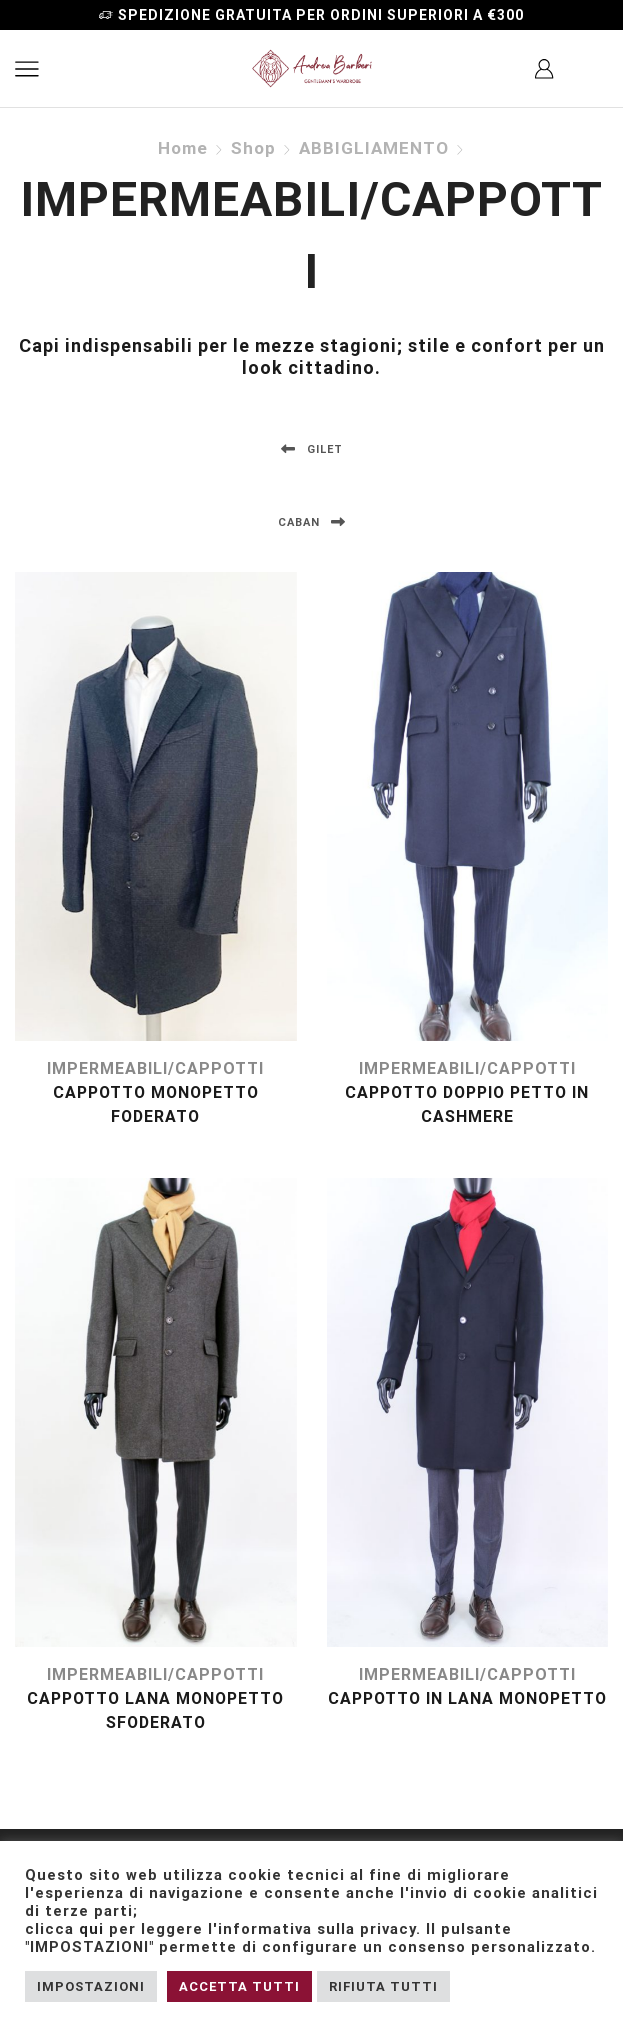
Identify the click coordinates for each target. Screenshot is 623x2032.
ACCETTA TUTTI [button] (239, 1986)
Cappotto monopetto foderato (156, 1104)
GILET (312, 449)
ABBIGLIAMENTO (374, 148)
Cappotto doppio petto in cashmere (467, 1104)
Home (183, 148)
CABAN (312, 522)
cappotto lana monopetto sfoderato (155, 1710)
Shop (253, 148)
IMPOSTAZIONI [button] (91, 1986)
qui (91, 1929)
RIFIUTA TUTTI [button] (383, 1986)
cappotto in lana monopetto (467, 1698)
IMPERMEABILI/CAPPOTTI (155, 1068)
